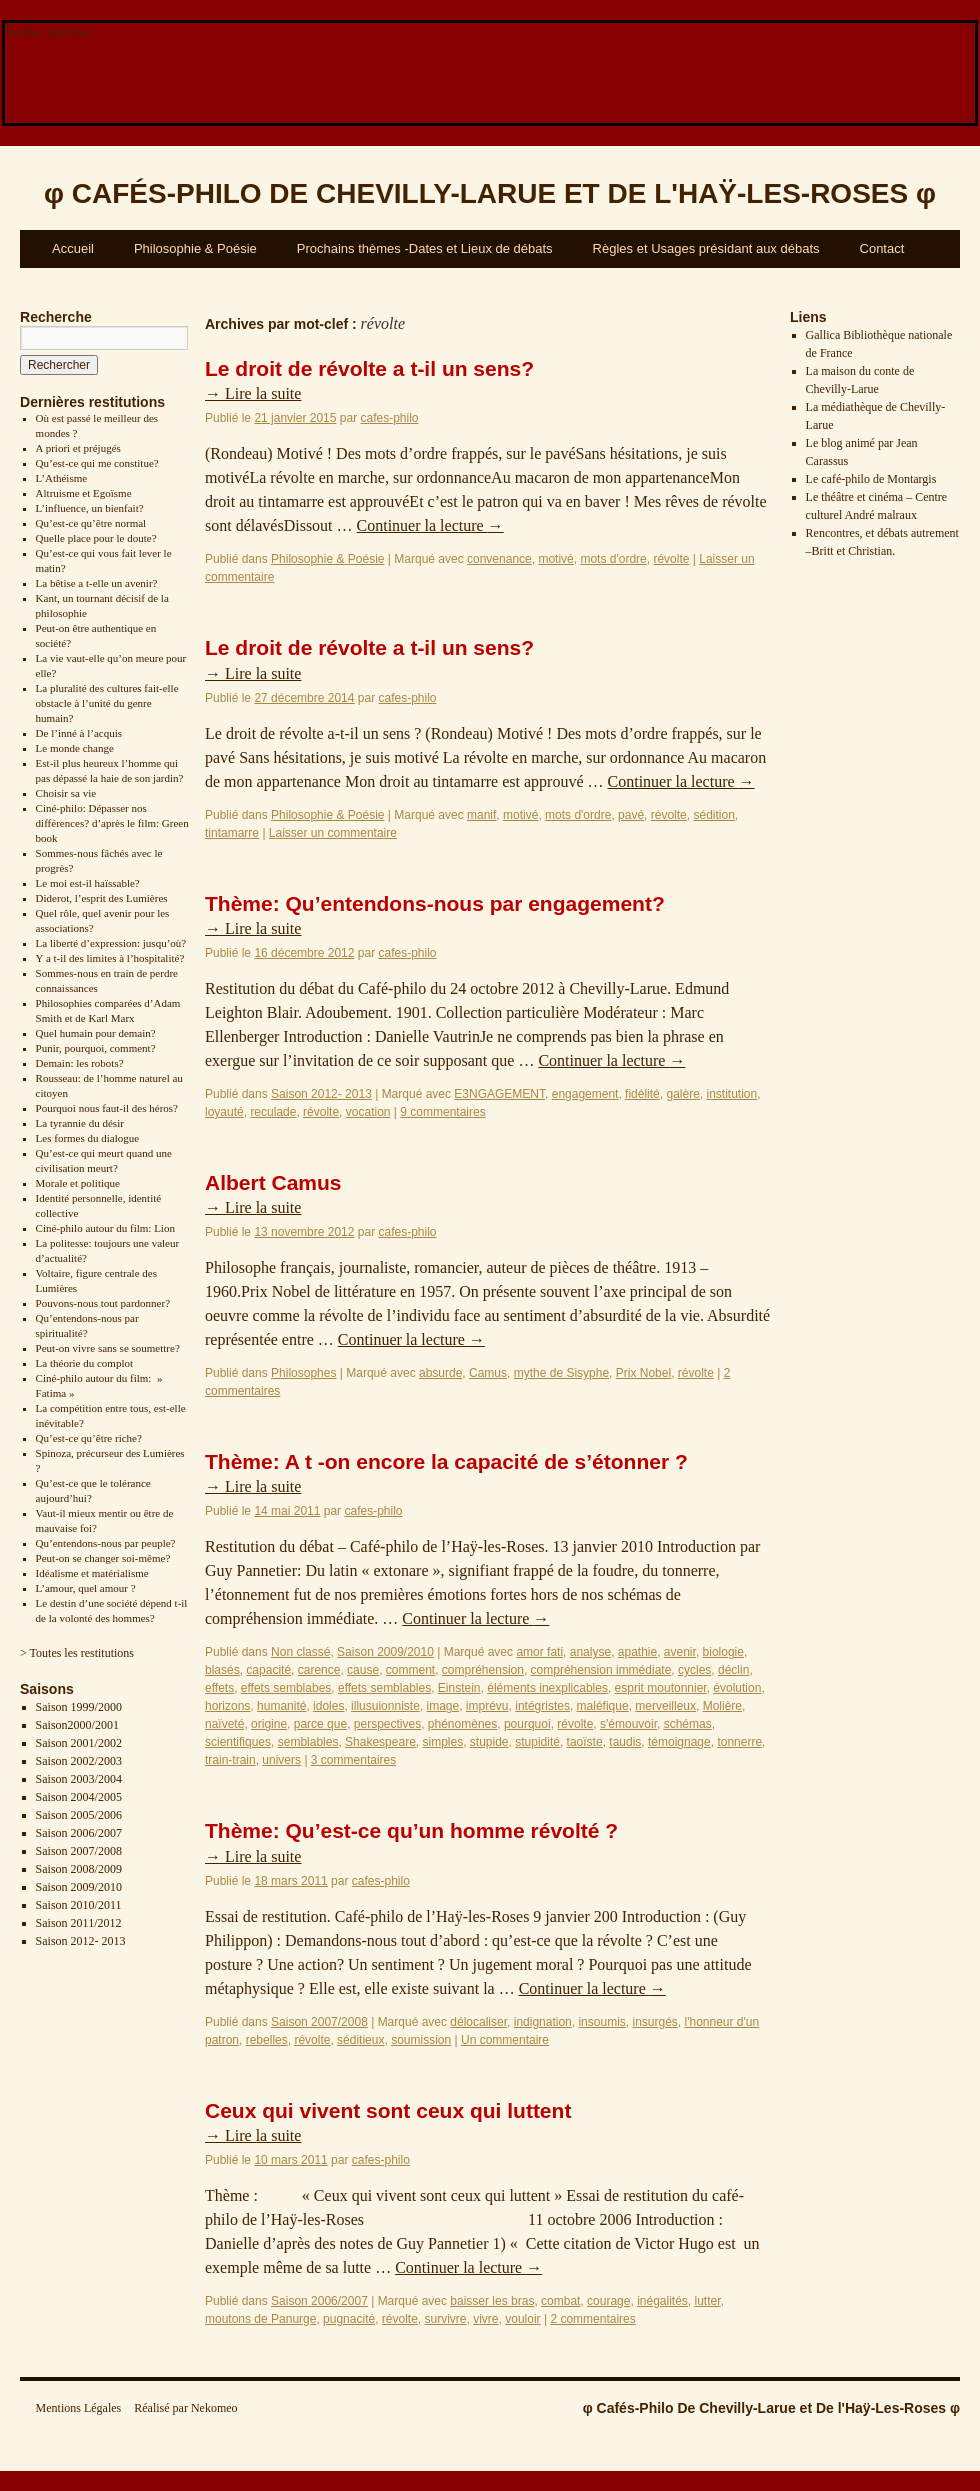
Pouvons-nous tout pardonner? (103, 1303)
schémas (688, 1724)
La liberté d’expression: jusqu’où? (111, 943)
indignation (543, 2022)
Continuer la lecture (430, 525)
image (443, 1706)
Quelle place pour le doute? (96, 538)
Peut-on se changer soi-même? (103, 1558)
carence (319, 1670)
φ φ (490, 193)
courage (608, 2301)
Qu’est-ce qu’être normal (91, 523)
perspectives (387, 1724)
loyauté (224, 1112)
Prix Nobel (643, 1373)
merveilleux (665, 1706)
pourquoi (527, 1724)
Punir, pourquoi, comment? (96, 1048)
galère (682, 1094)
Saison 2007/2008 (79, 1851)
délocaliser (478, 2022)
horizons (227, 1706)
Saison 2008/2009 (79, 1869)
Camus (488, 1373)
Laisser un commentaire (333, 833)
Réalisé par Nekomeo (185, 2408)
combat (560, 2301)
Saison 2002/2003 (79, 1761)
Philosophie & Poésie (195, 248)
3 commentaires (353, 1760)
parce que (320, 1724)
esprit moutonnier (661, 1688)
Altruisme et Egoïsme (84, 493)
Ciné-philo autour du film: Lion (105, 1228)
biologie (723, 1652)
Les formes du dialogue (88, 1138)
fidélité (642, 1094)
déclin (733, 1670)
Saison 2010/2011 (79, 1905)
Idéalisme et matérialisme (92, 1573)
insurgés (654, 2022)
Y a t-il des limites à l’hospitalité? (110, 958)
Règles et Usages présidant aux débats (706, 248)
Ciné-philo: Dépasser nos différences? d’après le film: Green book (112, 823)
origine (269, 1724)
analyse (590, 1652)
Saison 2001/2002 (79, 1743)
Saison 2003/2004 (79, 1779)
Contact (882, 248)
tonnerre (739, 1742)
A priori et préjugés (78, 448)
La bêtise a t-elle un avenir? (97, 583)
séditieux (360, 2040)
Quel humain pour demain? (96, 1033)
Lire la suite (253, 393)
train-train (230, 1760)
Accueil (73, 248)
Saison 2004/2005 (79, 1797)
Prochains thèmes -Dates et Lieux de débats (425, 248)
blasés (222, 1670)
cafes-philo (389, 418)
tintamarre (232, 833)
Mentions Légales (79, 2408)
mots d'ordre (613, 559)
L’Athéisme (62, 478)
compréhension (483, 1670)
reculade (273, 1112)
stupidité (537, 1742)
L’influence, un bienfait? (90, 508)
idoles (328, 1706)
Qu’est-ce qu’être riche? (89, 1438)
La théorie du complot (84, 1363)
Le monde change (75, 748)
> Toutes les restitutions (77, 1653)
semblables (308, 1742)
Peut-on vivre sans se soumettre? (108, 1348)
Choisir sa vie (66, 793)
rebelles (267, 2040)
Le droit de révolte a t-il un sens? (369, 368)
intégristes (542, 1706)
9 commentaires (442, 1112)
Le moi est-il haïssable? (88, 883)
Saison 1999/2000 (79, 1707)
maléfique (603, 1706)
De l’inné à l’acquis (79, 733)
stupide (489, 1742)
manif (481, 815)
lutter (708, 2301)
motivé (555, 559)
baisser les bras (492, 2301)
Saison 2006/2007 (79, 1833)
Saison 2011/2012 (79, 1923)
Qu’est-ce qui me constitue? (97, 463)
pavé (631, 815)
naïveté (224, 1724)
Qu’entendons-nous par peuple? (106, 1543)
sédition (713, 815)
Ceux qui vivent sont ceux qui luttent (388, 2110)
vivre (485, 2319)
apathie (637, 1652)
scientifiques (238, 1742)
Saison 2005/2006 (79, 1815)
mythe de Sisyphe (561, 1373)
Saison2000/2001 (77, 1725)
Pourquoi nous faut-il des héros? (107, 1108)
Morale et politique (78, 1183)
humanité (281, 1706)
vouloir (522, 2319)
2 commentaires (592, 2319)
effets (219, 1688)
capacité (268, 1670)
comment (410, 1670)
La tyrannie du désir (80, 1123)
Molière (722, 1706)
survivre (446, 2319)
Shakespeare (380, 1742)
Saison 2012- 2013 (81, 1941)
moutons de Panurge (260, 2319)
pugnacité (349, 2319)
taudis (625, 1742)
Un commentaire (505, 2040)
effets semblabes (286, 1688)
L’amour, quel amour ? (86, 1588)
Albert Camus (273, 1182)
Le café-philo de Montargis (871, 479)
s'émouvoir (628, 1724)
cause (363, 1670)
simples (442, 1742)
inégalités (662, 2301)
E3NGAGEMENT (499, 1094)
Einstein (459, 1688)
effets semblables (384, 1688)
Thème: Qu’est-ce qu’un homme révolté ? (411, 1830)
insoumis (601, 2022)
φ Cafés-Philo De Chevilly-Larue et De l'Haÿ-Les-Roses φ (771, 2408)
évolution (737, 1688)
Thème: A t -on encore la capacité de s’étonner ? (446, 1461)
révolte (671, 559)
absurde (440, 1373)
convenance (499, 559)
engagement (585, 1094)
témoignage (679, 1742)
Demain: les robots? (80, 1063)
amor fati (539, 1652)
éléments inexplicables (547, 1688)
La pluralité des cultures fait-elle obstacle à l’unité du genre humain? (107, 703)
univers (281, 1760)
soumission (421, 2040)
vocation (368, 1112)
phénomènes (462, 1724)
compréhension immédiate (601, 1670)
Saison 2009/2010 (79, 1887)
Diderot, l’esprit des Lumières (102, 898)
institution (732, 1094)
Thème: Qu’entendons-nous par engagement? (435, 903)
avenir (680, 1652)
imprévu (487, 1706)
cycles (694, 1670)
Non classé (300, 1652)
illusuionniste (385, 1706)
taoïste (585, 1742)
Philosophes (303, 1373)
